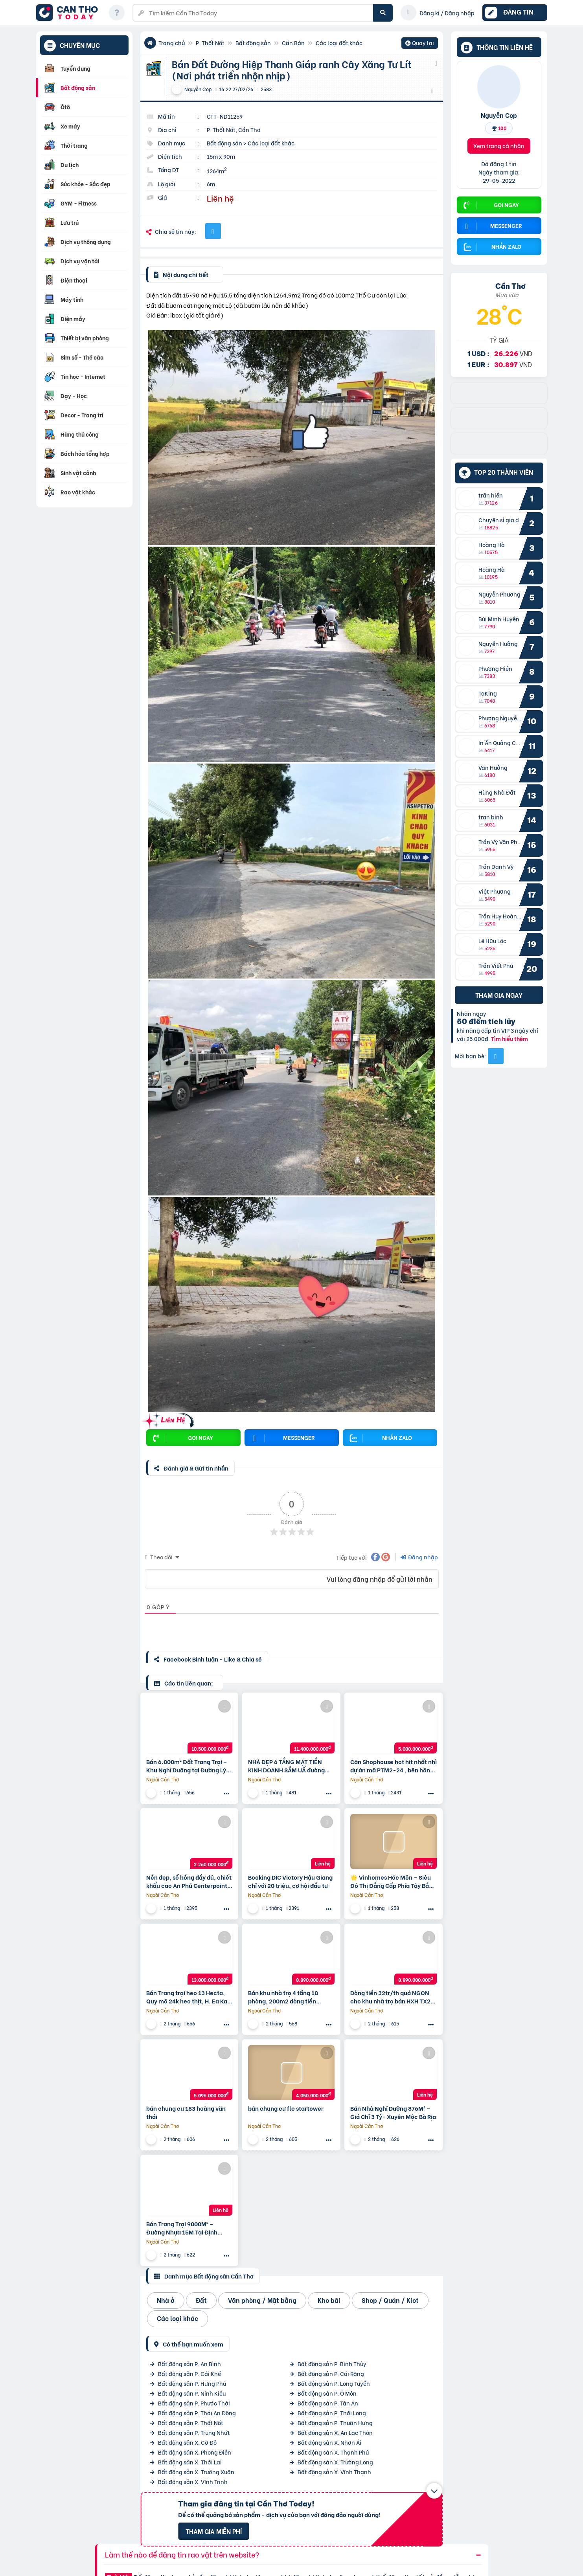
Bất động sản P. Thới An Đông (197, 2413)
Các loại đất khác (339, 43)
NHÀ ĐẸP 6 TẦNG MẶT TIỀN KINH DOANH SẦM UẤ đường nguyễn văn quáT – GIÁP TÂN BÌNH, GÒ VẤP (288, 1765)
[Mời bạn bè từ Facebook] (496, 1056)
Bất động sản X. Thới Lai (190, 2462)
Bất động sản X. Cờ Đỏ (187, 2442)
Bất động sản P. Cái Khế (189, 2373)
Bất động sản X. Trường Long (335, 2462)
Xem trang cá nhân (498, 145)
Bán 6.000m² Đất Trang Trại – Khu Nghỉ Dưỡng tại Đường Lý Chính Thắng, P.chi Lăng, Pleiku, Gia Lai (186, 1765)
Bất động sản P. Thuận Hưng (335, 2422)
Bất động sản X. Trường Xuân (196, 2472)
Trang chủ (171, 43)
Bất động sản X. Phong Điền (194, 2452)
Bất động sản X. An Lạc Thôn (335, 2432)
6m (211, 184)
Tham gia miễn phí (214, 2531)
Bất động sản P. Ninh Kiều (192, 2393)
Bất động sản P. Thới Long (332, 2413)
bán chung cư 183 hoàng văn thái (186, 2112)
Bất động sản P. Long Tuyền (334, 2383)
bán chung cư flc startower (286, 2108)
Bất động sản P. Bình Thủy (332, 2363)
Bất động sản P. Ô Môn (327, 2393)
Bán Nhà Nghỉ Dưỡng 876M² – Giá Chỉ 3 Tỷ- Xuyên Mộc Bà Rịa (393, 2112)
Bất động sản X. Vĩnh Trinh (193, 2481)
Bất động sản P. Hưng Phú (192, 2383)
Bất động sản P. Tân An (328, 2403)
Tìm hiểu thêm (509, 1038)
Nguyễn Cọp (499, 114)
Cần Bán (293, 43)
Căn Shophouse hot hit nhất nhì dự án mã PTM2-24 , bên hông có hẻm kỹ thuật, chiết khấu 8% (393, 1765)
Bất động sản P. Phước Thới (194, 2403)
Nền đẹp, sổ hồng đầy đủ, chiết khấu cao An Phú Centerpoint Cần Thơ (189, 1881)
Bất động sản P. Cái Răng (331, 2373)
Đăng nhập (419, 1557)
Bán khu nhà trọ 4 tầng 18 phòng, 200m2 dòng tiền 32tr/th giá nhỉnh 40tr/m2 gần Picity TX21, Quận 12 (290, 1996)
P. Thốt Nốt (210, 43)
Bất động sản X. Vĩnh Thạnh (334, 2472)
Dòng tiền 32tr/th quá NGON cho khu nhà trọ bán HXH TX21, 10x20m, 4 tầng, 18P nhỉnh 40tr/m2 (393, 1996)
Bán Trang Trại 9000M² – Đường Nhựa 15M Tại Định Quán (181, 2228)
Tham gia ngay (498, 994)
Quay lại (419, 44)
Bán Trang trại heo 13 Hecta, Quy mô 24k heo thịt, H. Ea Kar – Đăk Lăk (188, 1996)
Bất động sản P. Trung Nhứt (194, 2432)
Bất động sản (253, 43)
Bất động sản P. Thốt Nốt (190, 2422)
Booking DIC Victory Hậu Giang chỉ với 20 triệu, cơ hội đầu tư (290, 1881)
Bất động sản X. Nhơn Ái (329, 2442)
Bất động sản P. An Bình (189, 2363)
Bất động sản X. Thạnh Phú (333, 2452)
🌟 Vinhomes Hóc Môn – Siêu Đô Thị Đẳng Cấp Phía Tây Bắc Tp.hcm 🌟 (391, 1881)
